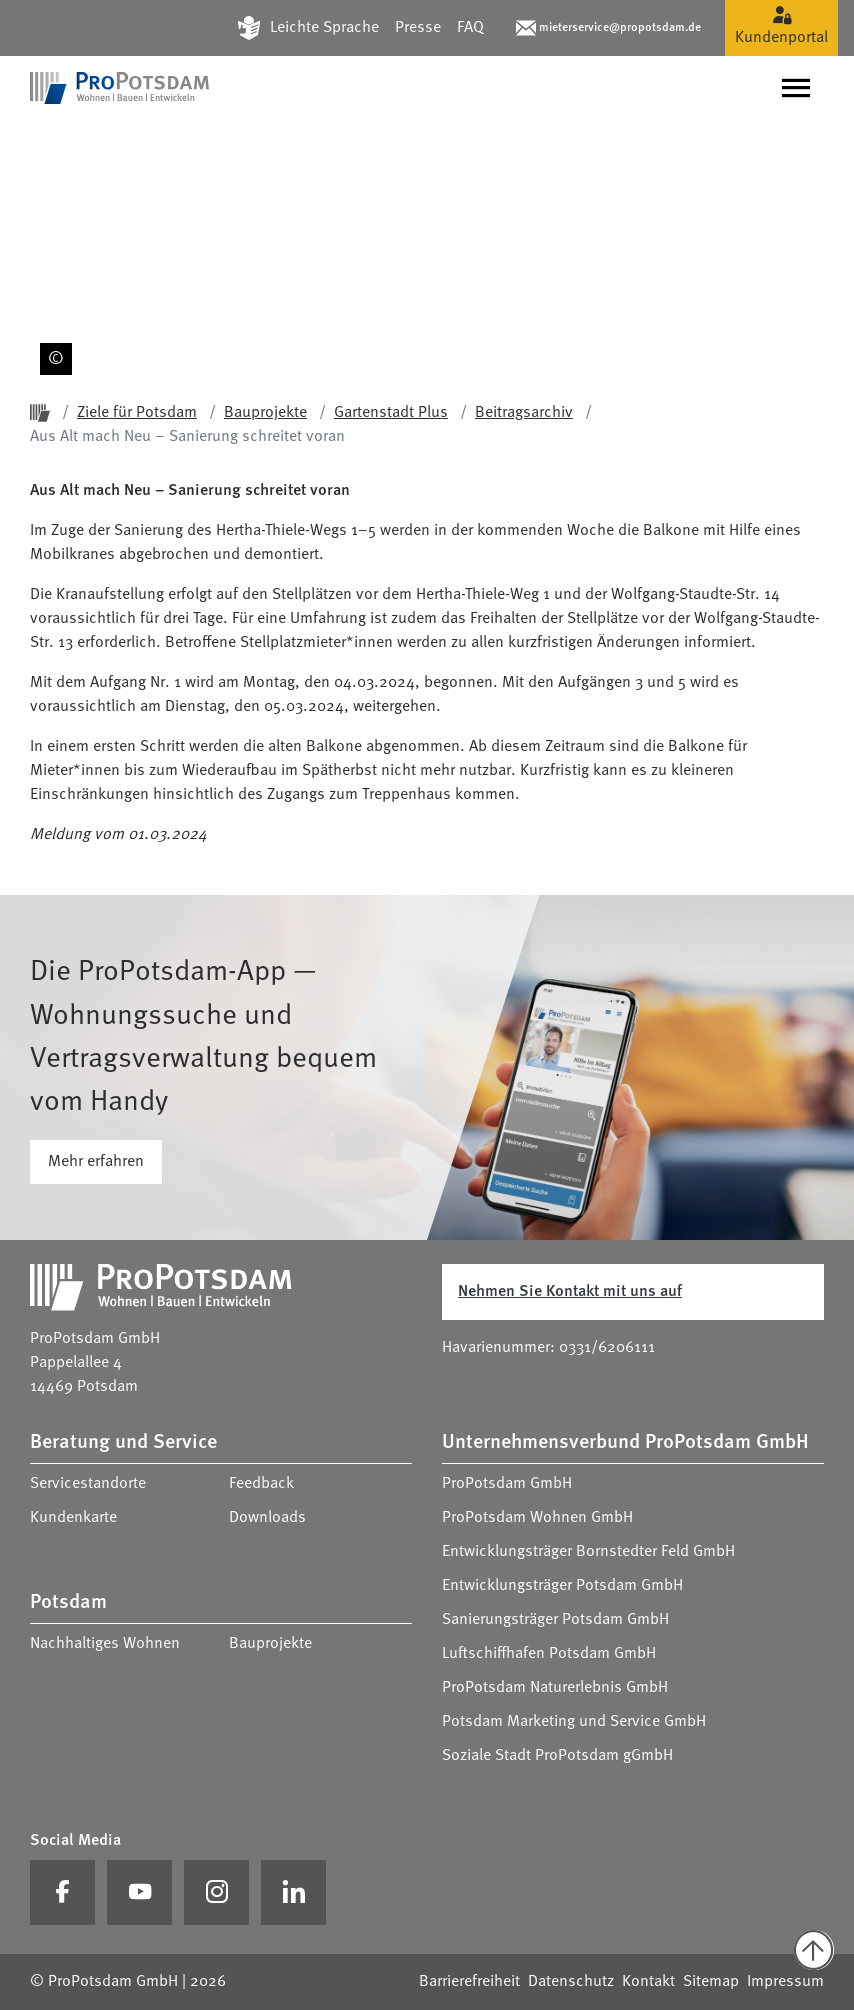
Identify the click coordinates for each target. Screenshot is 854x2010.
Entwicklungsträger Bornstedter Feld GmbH (588, 1552)
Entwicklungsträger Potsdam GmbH (562, 1586)
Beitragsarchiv (524, 413)
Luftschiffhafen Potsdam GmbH (549, 1654)
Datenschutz (571, 1982)
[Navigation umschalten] (796, 88)
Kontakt (648, 1982)
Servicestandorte (88, 1484)
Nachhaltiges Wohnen (105, 1644)
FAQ (470, 28)
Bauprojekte (265, 413)
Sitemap (711, 1982)
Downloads (267, 1518)
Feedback (261, 1484)
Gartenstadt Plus (391, 413)
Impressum (785, 1982)
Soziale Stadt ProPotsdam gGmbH (557, 1756)
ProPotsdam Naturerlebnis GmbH (555, 1688)
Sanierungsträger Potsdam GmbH (555, 1620)
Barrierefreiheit (469, 1982)
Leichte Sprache (324, 28)
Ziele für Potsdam (137, 413)
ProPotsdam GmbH (507, 1484)
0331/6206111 (607, 1348)
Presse (418, 28)
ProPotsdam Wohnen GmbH (537, 1518)
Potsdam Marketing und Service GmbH (574, 1722)
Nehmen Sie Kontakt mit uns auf (570, 1292)
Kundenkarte (73, 1518)
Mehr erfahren (96, 1162)
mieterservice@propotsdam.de (620, 28)
